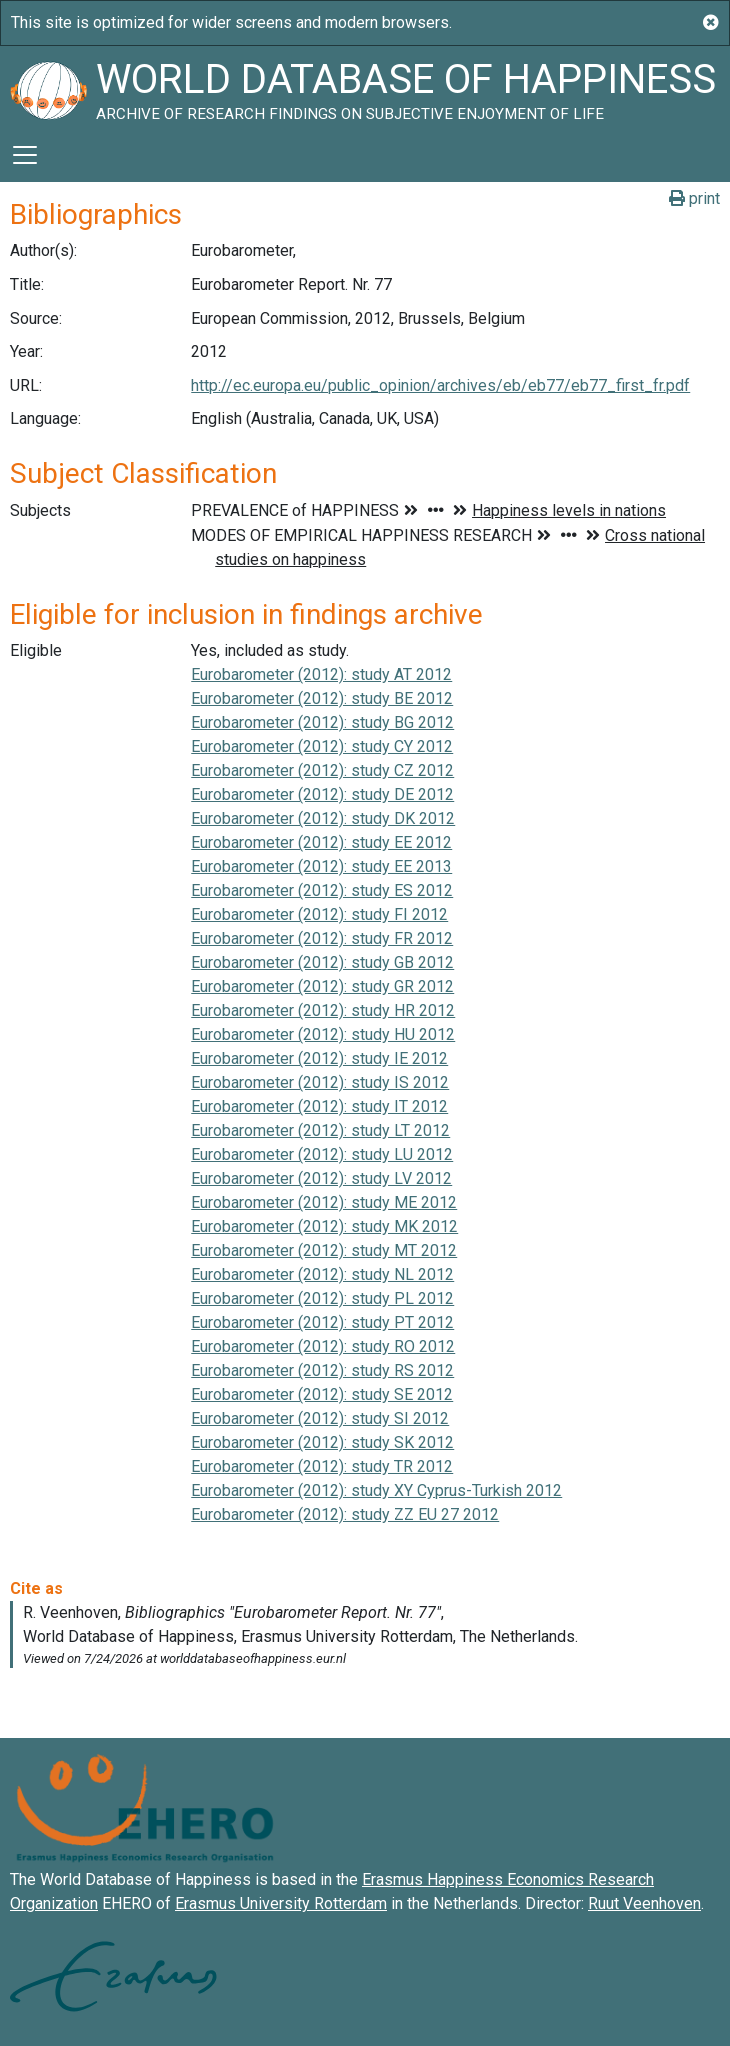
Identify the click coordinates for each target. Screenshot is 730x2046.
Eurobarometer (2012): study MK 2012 (324, 1226)
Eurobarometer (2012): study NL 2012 (322, 1274)
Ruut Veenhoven (644, 1903)
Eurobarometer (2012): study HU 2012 (323, 1034)
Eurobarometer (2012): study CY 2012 (322, 746)
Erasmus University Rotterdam (281, 1903)
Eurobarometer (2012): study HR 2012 (323, 1010)
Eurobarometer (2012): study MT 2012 (324, 1250)
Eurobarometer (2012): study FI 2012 (319, 914)
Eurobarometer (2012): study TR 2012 (322, 1466)
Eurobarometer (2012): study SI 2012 (320, 1418)
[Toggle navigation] (25, 155)
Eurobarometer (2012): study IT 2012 (319, 1106)
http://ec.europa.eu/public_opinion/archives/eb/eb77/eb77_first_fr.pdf (440, 385)
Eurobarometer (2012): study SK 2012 (322, 1442)
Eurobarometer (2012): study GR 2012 (322, 986)
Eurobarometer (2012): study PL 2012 (322, 1298)
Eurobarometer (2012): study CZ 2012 (322, 770)
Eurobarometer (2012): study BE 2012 (322, 698)
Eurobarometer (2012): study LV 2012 (321, 1178)
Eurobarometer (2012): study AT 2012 (321, 674)
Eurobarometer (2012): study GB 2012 (322, 962)
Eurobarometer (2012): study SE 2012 (322, 1394)
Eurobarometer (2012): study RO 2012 (323, 1346)
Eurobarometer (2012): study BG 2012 (322, 722)
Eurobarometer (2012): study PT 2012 (322, 1322)
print (694, 198)
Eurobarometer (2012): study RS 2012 (322, 1370)
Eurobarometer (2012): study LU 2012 (322, 1154)
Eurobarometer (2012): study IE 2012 (319, 1058)
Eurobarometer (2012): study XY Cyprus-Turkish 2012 (376, 1490)
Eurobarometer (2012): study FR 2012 (322, 938)
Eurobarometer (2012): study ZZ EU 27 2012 (345, 1514)
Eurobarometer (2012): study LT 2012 (320, 1130)
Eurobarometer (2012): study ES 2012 (322, 890)
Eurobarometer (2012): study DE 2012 (322, 794)
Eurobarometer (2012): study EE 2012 (321, 842)
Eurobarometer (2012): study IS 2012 (320, 1082)
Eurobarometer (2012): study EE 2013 (321, 866)
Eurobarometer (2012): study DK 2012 (323, 818)
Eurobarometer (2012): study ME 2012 (324, 1202)
